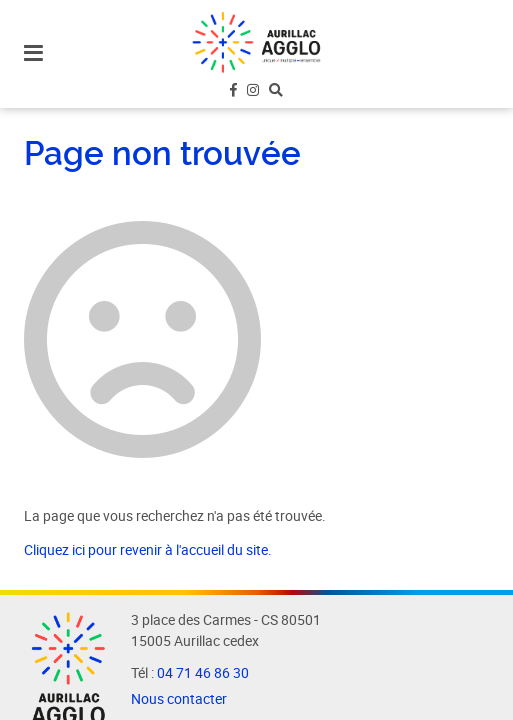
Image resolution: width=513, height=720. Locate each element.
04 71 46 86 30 (203, 673)
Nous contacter (179, 699)
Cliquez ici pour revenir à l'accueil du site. (148, 550)
